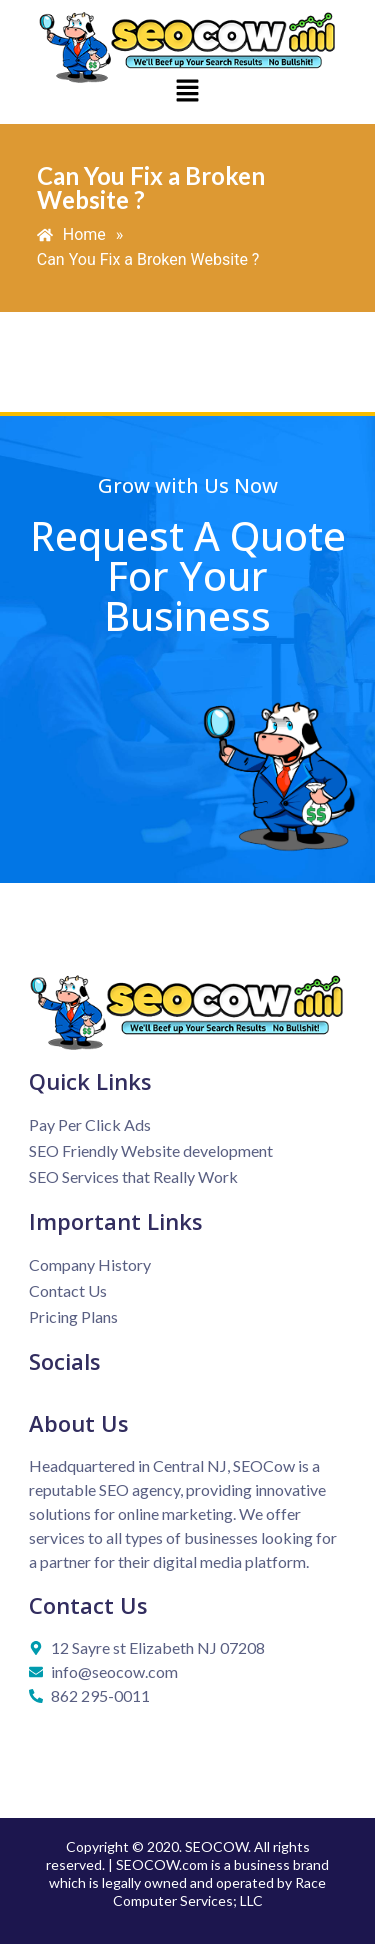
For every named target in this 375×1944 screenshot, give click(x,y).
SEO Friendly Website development (151, 1150)
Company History (90, 1264)
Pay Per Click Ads (90, 1124)
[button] (187, 92)
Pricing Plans (73, 1316)
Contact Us (68, 1290)
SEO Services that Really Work (133, 1176)
